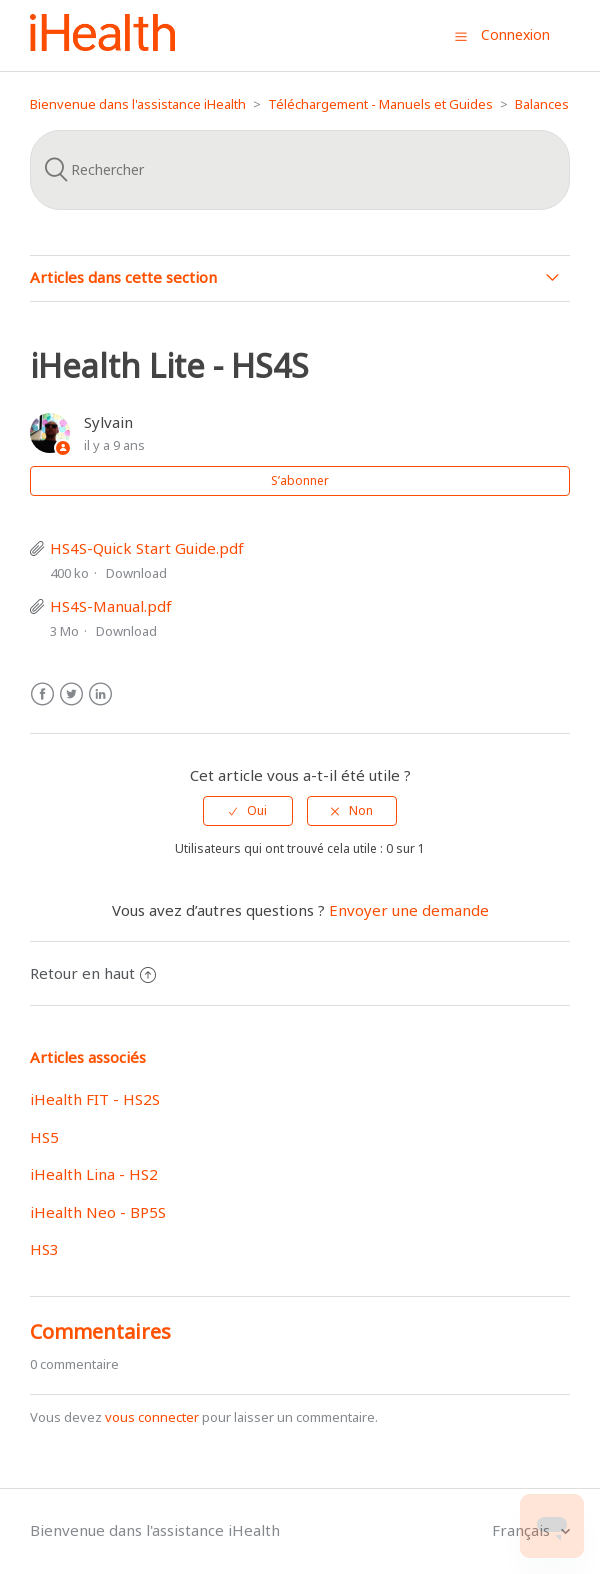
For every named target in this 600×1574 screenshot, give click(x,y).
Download (136, 573)
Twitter (71, 694)
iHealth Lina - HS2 (94, 1174)
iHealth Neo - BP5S (98, 1212)
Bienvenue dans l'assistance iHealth (138, 104)
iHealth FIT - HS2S (95, 1099)
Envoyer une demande (409, 910)
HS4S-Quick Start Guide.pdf (147, 548)
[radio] (248, 811)
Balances (542, 104)
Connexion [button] (515, 34)
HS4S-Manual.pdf (111, 606)
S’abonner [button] (300, 480)
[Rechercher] (300, 170)
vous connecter (152, 1417)
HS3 (44, 1249)
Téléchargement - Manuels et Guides (380, 104)
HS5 (44, 1137)
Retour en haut (93, 973)
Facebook (42, 694)
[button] (461, 36)
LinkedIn (100, 694)
